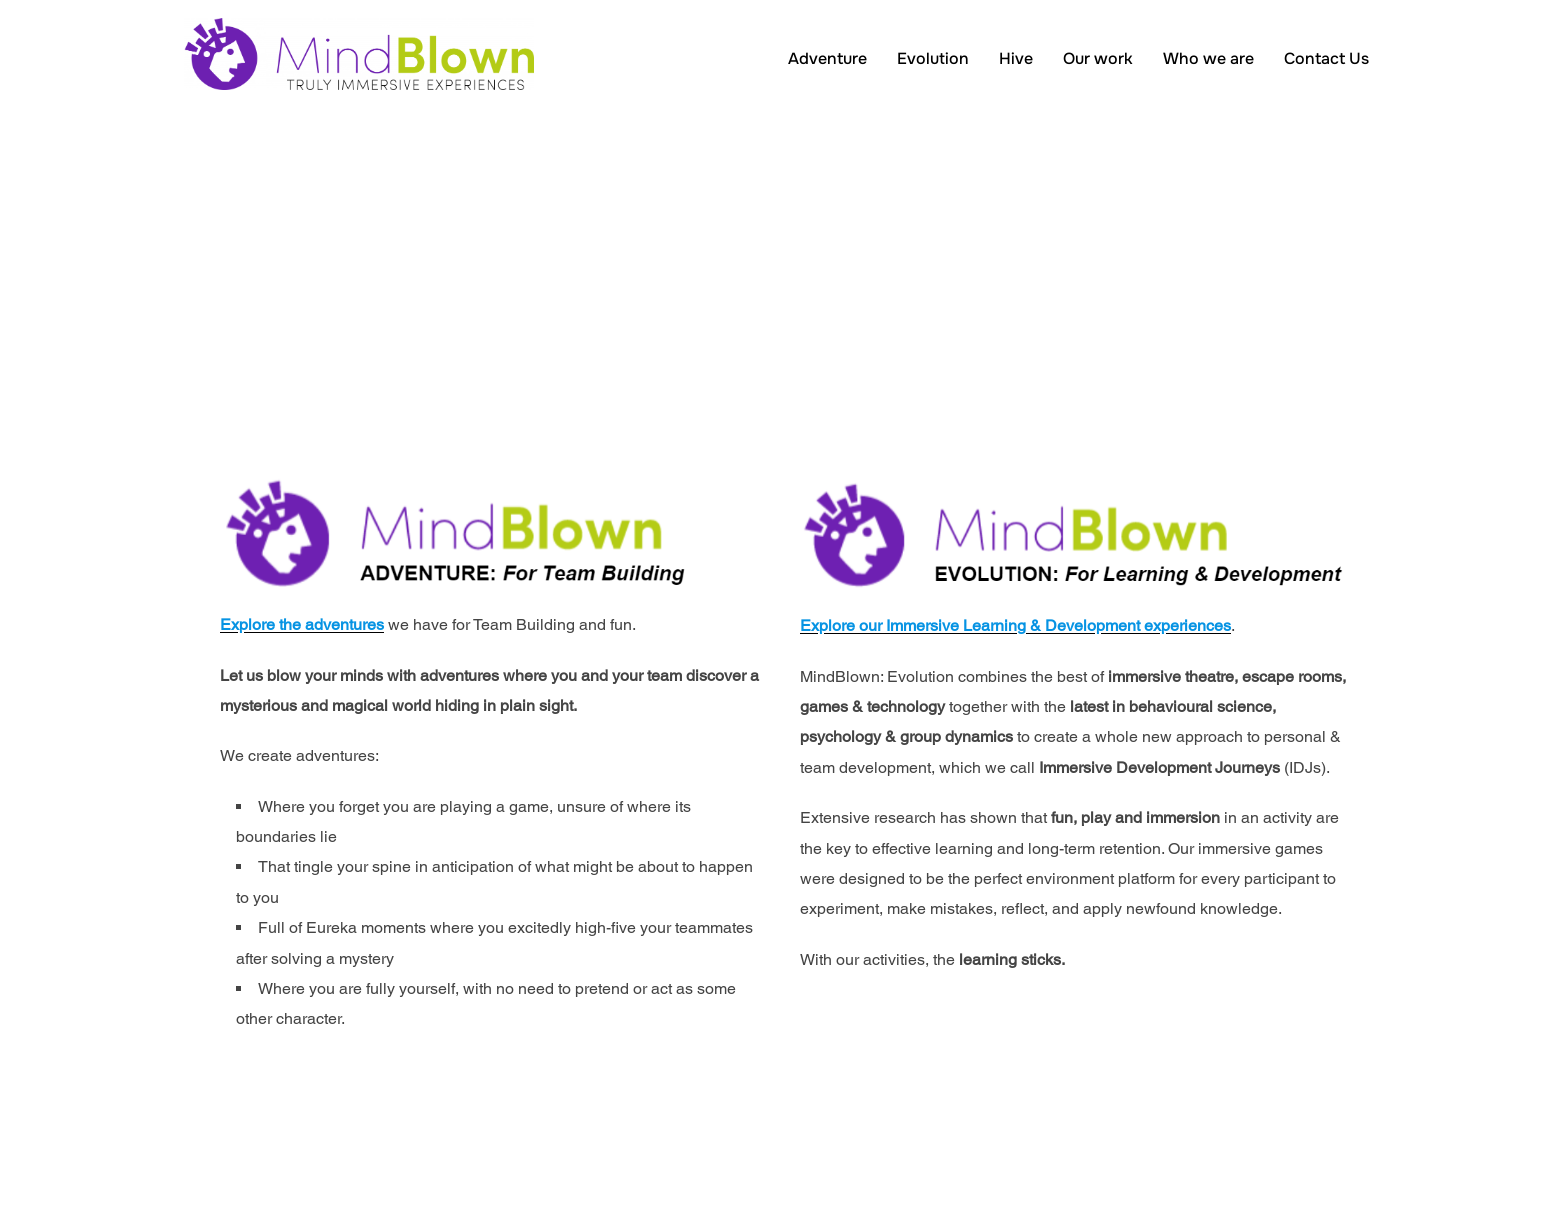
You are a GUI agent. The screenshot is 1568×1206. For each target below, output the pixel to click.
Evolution (933, 58)
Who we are (1208, 58)
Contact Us (1326, 58)
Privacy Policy (227, 1146)
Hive (1016, 58)
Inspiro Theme (1251, 1168)
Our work (1098, 58)
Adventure (827, 58)
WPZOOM (1351, 1168)
